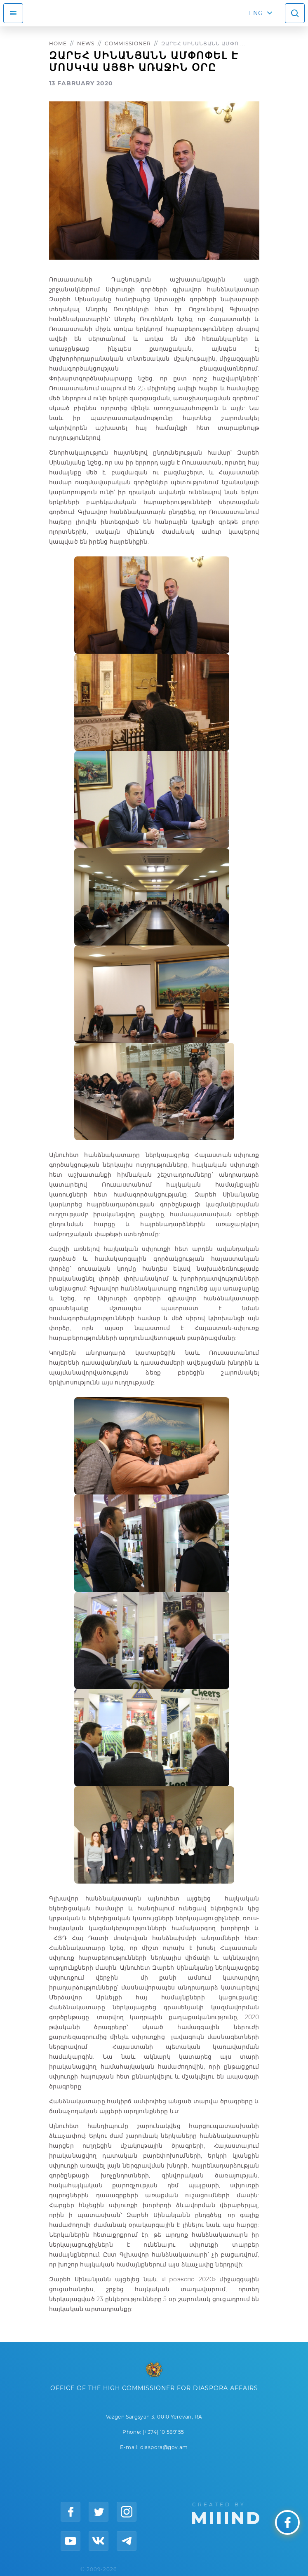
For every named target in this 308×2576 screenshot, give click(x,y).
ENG (256, 13)
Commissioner (128, 43)
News (85, 43)
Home (58, 43)
